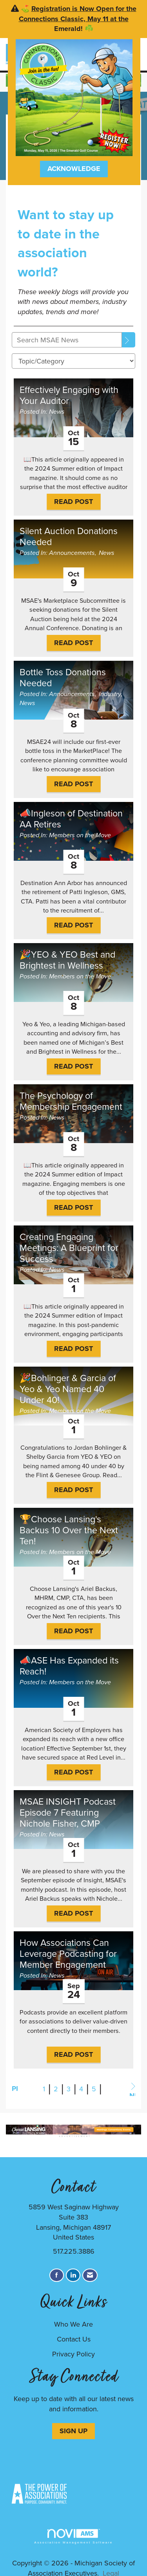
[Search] (128, 339)
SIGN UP (73, 2431)
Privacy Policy (73, 2354)
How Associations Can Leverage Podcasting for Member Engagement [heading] (68, 1953)
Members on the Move (80, 835)
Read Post (73, 501)
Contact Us (74, 2339)
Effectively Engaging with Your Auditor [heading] (69, 395)
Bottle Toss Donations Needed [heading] (63, 678)
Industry (110, 693)
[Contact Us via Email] (90, 2275)
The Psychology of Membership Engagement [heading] (71, 1101)
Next (132, 2089)
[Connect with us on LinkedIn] (73, 2275)
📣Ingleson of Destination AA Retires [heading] (71, 819)
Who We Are (73, 2324)
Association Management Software (73, 2536)
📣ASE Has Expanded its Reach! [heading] (69, 1666)
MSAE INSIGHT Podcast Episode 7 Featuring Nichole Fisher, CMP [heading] (68, 1812)
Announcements (72, 552)
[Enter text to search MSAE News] (67, 339)
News (57, 411)
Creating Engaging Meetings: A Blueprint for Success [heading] (69, 1247)
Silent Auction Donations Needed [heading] (69, 536)
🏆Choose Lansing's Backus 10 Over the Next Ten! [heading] (69, 1530)
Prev (15, 2088)
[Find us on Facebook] (56, 2275)
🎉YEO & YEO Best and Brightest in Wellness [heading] (67, 960)
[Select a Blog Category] (73, 361)
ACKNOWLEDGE (73, 169)
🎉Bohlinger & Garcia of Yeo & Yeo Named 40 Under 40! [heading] (68, 1389)
